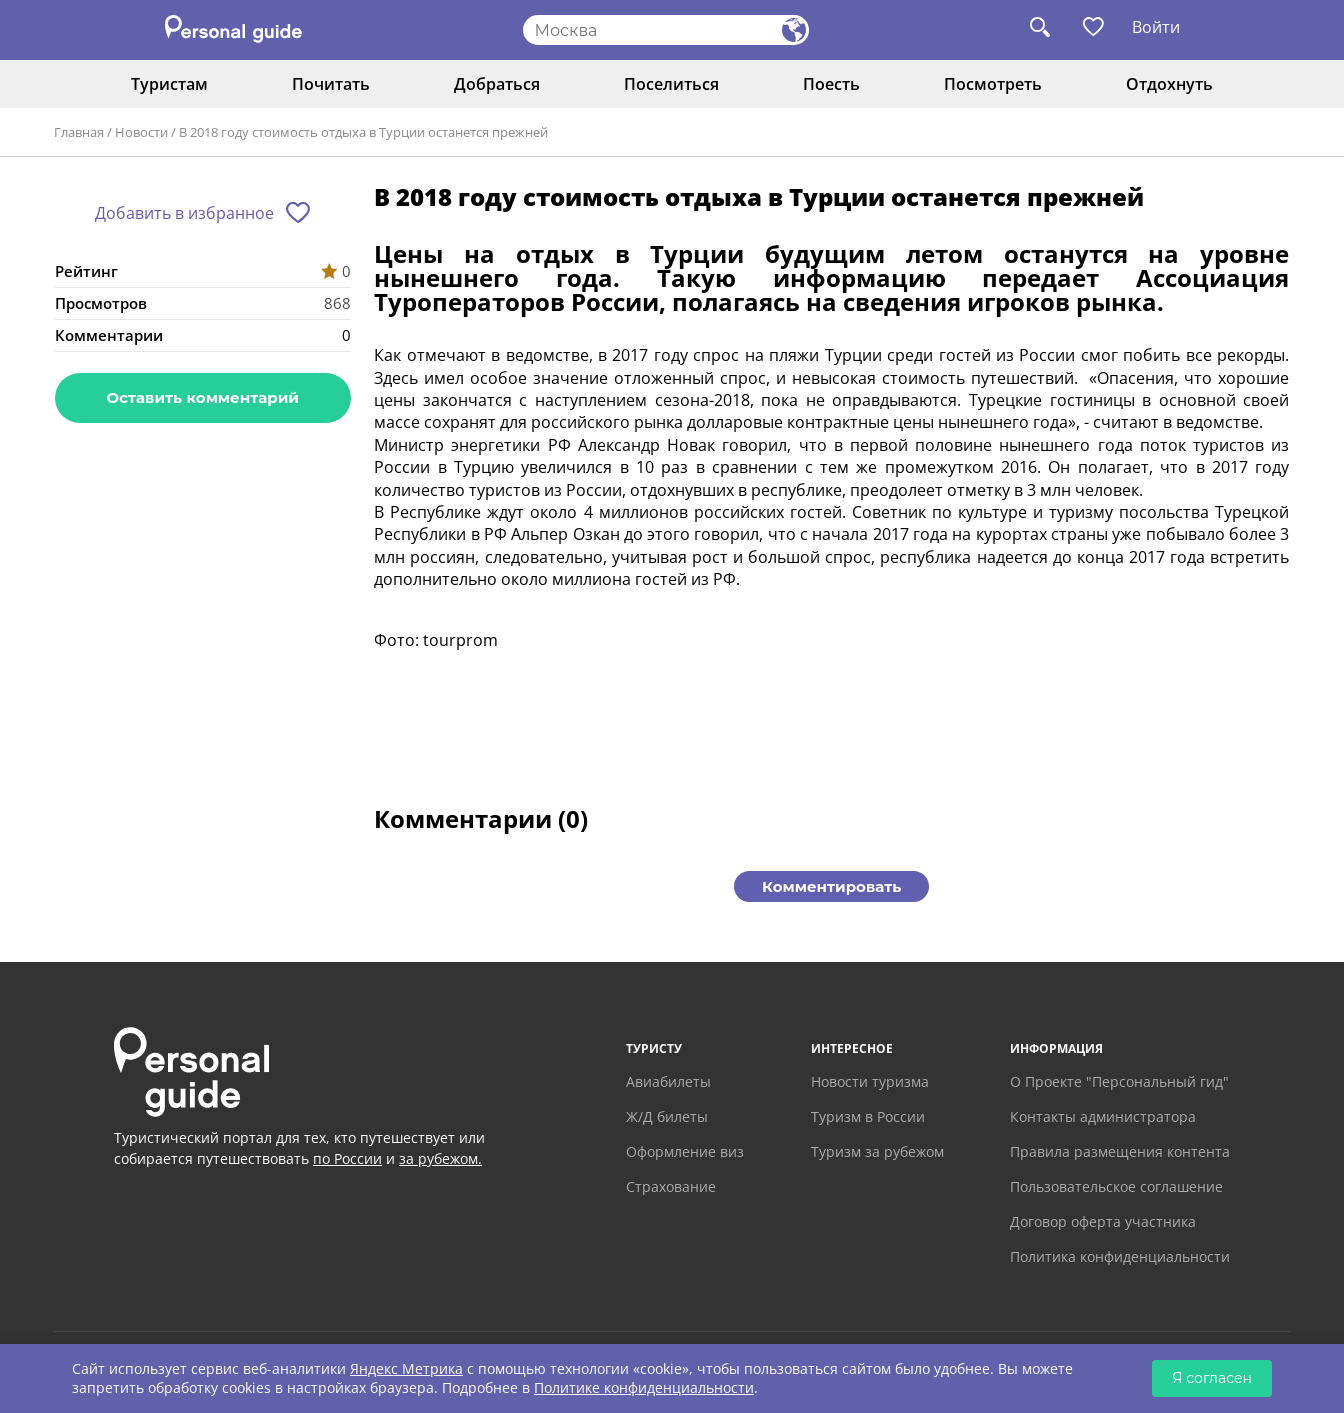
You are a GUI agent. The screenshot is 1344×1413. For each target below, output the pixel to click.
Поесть (831, 84)
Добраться (497, 84)
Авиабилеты (668, 1081)
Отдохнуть (1169, 84)
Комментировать (831, 886)
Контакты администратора (1103, 1116)
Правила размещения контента (1120, 1151)
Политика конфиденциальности (1120, 1256)
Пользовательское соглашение (1116, 1186)
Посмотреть (993, 84)
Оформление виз (685, 1151)
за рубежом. (440, 1158)
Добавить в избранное (184, 213)
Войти (1156, 27)
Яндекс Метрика (406, 1368)
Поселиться (671, 84)
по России (347, 1158)
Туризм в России (868, 1116)
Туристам (169, 84)
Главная (79, 132)
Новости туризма (870, 1081)
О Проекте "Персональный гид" (1119, 1081)
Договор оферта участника (1103, 1221)
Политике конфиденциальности (644, 1387)
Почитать (331, 84)
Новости (141, 132)
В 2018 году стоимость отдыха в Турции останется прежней (363, 132)
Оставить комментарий (203, 397)
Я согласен (1212, 1378)
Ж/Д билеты (667, 1116)
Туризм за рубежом (877, 1151)
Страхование (671, 1186)
